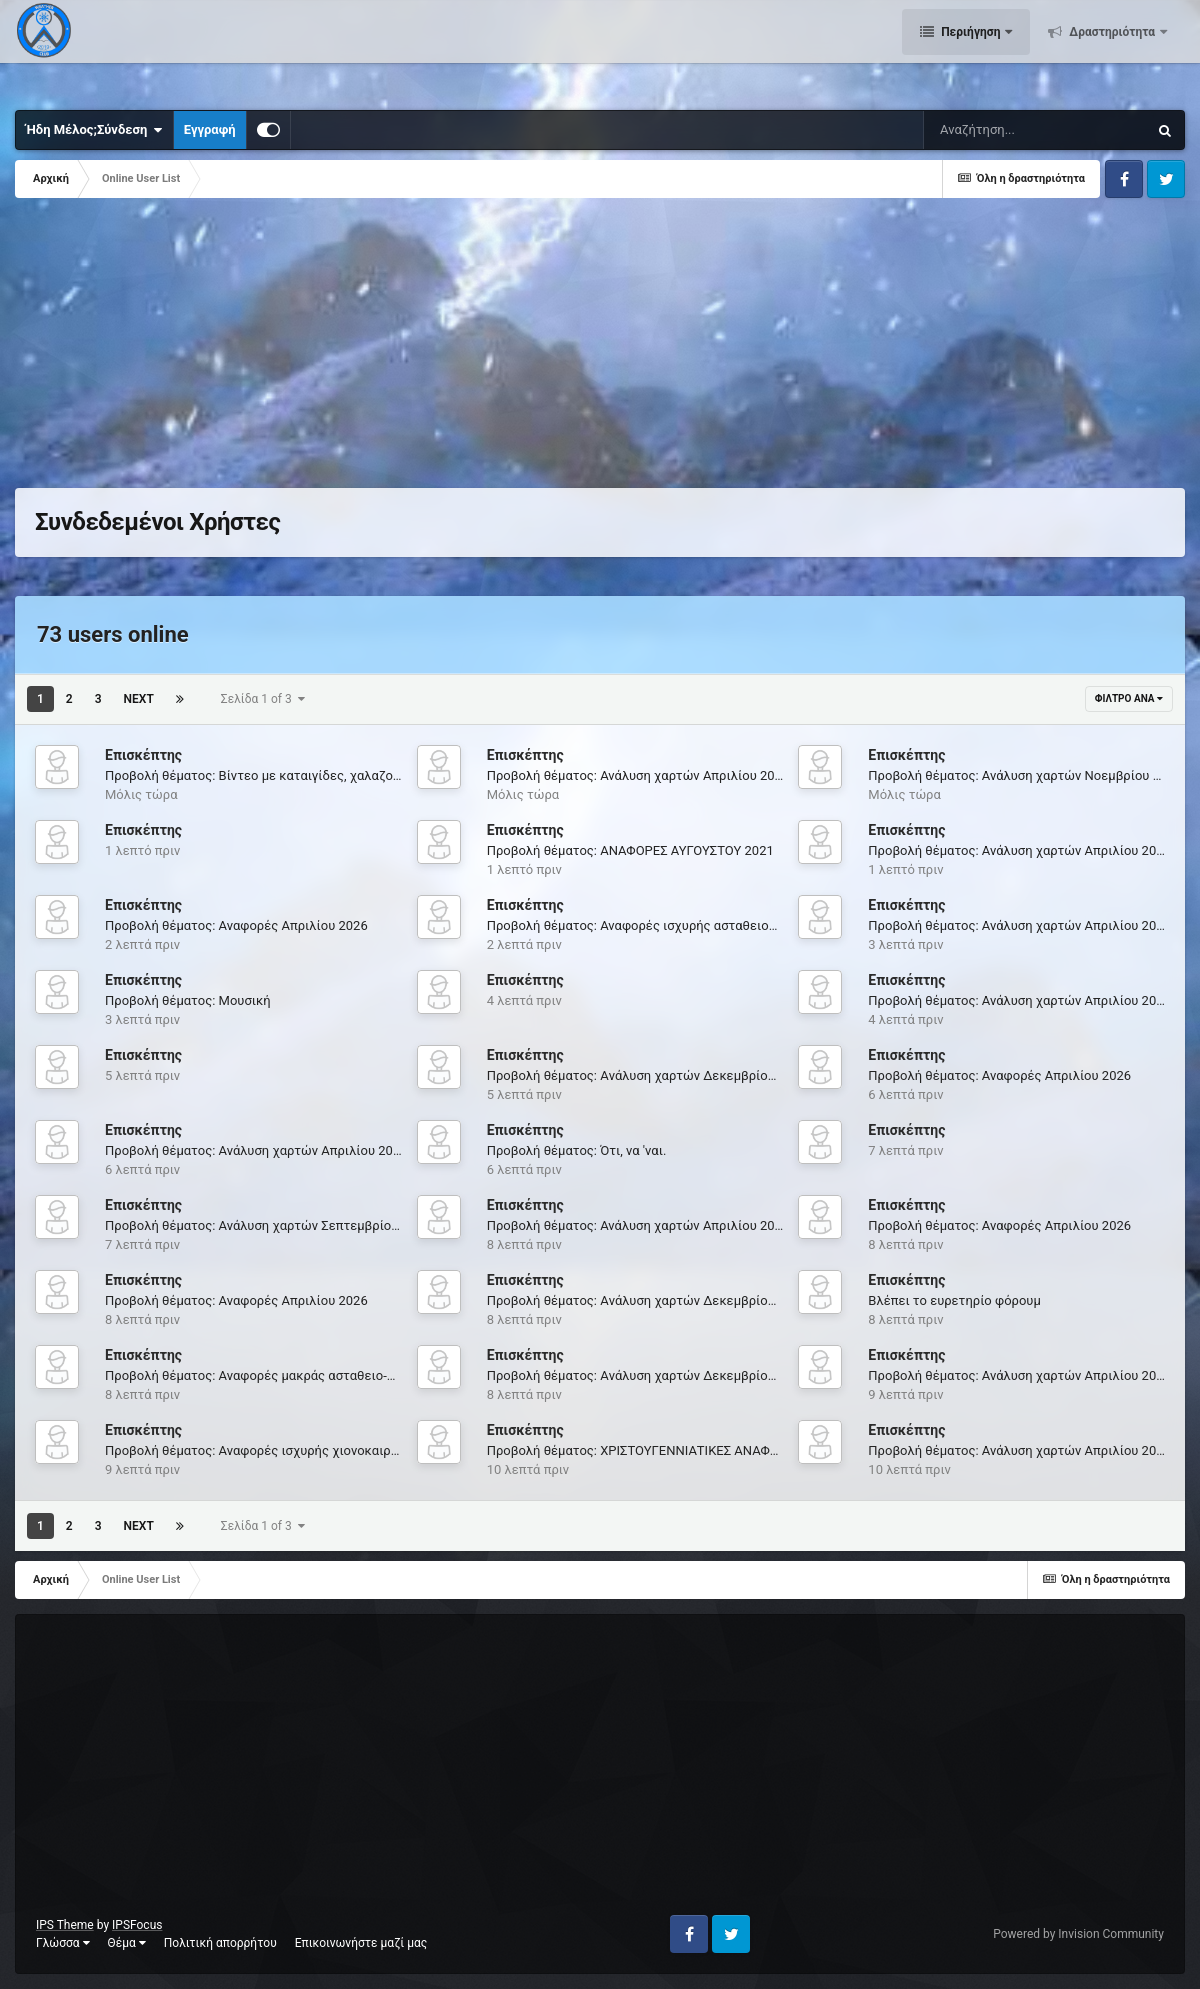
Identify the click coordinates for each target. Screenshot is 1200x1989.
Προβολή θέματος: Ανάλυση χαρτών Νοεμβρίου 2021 (1025, 775)
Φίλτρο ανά (1129, 698)
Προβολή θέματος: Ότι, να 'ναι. (577, 1150)
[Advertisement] (379, 348)
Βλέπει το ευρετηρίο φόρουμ (954, 1300)
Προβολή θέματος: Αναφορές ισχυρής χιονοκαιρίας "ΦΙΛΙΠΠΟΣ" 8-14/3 (313, 1450)
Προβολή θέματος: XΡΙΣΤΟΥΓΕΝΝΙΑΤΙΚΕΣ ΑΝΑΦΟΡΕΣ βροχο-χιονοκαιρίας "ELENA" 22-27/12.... (765, 1450)
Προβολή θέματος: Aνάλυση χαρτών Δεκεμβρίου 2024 (647, 1300)
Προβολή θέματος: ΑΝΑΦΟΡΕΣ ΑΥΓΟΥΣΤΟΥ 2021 (630, 850)
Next (139, 699)
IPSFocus (137, 1925)
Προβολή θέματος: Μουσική (188, 1000)
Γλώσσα (63, 1943)
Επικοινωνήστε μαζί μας (361, 1943)
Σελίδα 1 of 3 (263, 699)
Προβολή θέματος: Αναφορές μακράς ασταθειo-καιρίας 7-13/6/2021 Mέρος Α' (334, 1375)
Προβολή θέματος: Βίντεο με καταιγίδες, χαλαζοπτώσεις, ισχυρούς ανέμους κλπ (343, 775)
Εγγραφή (210, 129)
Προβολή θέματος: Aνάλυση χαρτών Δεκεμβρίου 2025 (647, 1075)
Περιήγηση (970, 50)
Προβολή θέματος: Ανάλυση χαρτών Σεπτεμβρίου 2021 (268, 1225)
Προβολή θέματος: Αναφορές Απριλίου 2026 (236, 925)
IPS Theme (65, 1925)
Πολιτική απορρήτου (220, 1943)
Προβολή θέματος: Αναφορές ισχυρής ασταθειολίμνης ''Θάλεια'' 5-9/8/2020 (708, 925)
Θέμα (127, 1943)
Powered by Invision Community (1078, 1934)
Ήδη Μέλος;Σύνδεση (94, 130)
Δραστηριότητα (1112, 50)
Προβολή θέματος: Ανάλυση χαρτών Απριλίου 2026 (638, 775)
